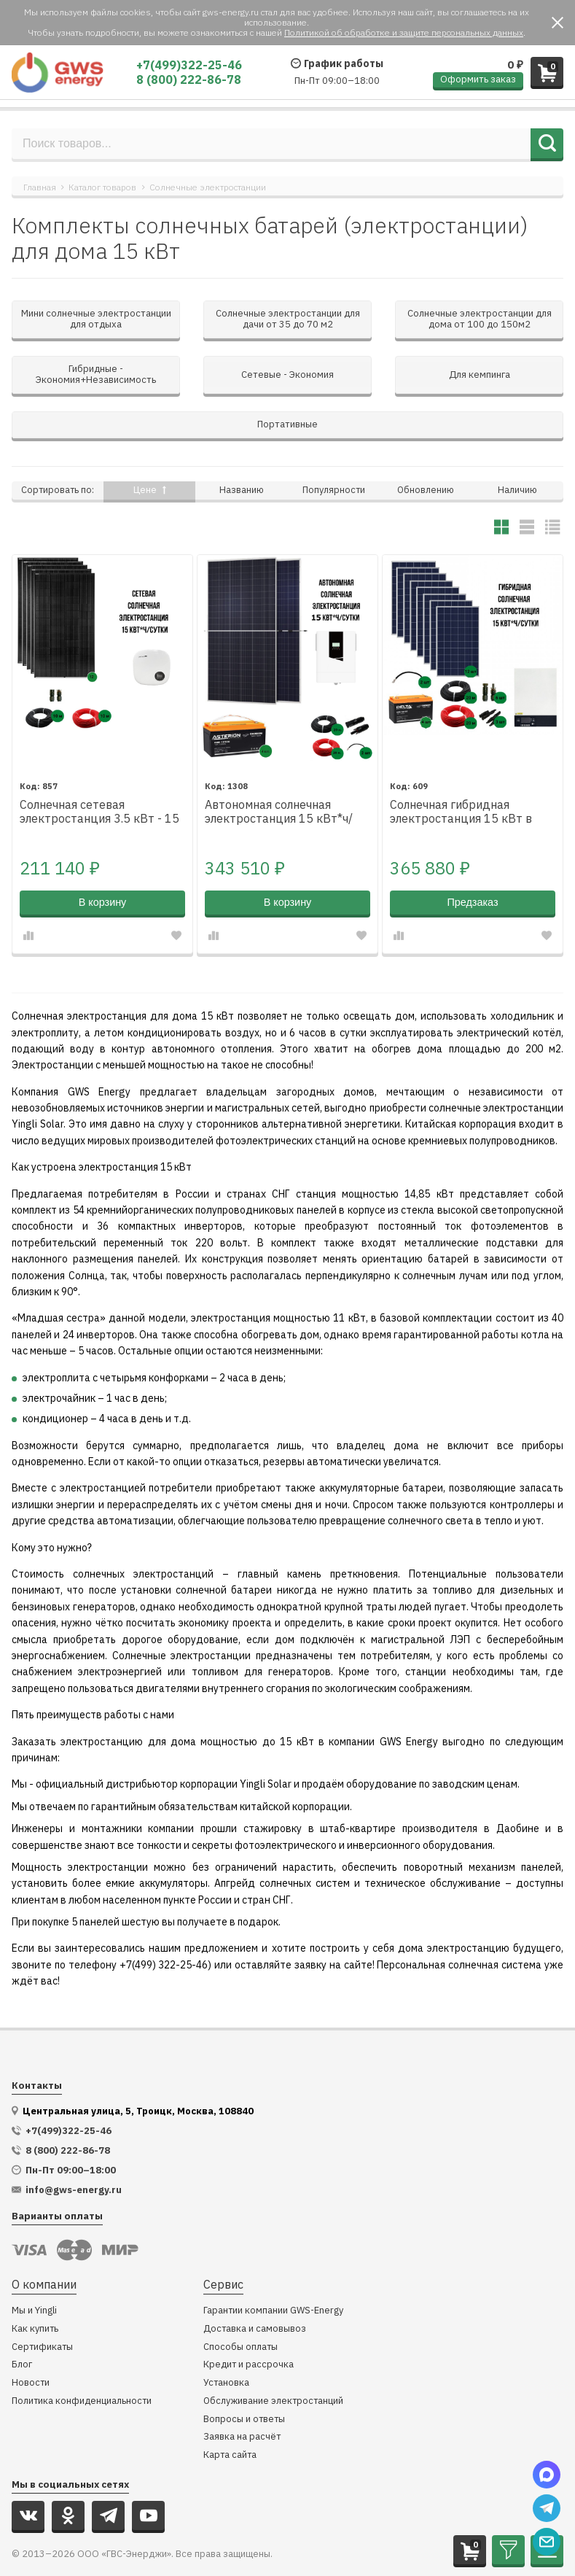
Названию (241, 456)
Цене (149, 456)
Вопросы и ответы (244, 2386)
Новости (31, 2349)
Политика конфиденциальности (82, 2367)
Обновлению (425, 456)
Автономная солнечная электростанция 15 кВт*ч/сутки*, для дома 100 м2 (279, 779)
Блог (22, 2331)
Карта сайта (230, 2421)
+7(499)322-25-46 (189, 64)
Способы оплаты (240, 2313)
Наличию (517, 456)
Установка (226, 2349)
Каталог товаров (102, 187)
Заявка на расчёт (242, 2403)
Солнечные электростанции (207, 187)
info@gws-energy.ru (74, 2156)
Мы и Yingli (34, 2277)
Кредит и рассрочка (248, 2331)
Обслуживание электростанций (273, 2367)
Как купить (35, 2295)
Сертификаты (42, 2313)
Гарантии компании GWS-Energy (273, 2277)
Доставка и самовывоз (254, 2295)
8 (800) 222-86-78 (188, 79)
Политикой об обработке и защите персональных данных (403, 32)
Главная (39, 187)
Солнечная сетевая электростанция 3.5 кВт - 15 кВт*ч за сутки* (99, 779)
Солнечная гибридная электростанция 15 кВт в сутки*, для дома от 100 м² (464, 779)
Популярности (333, 456)
